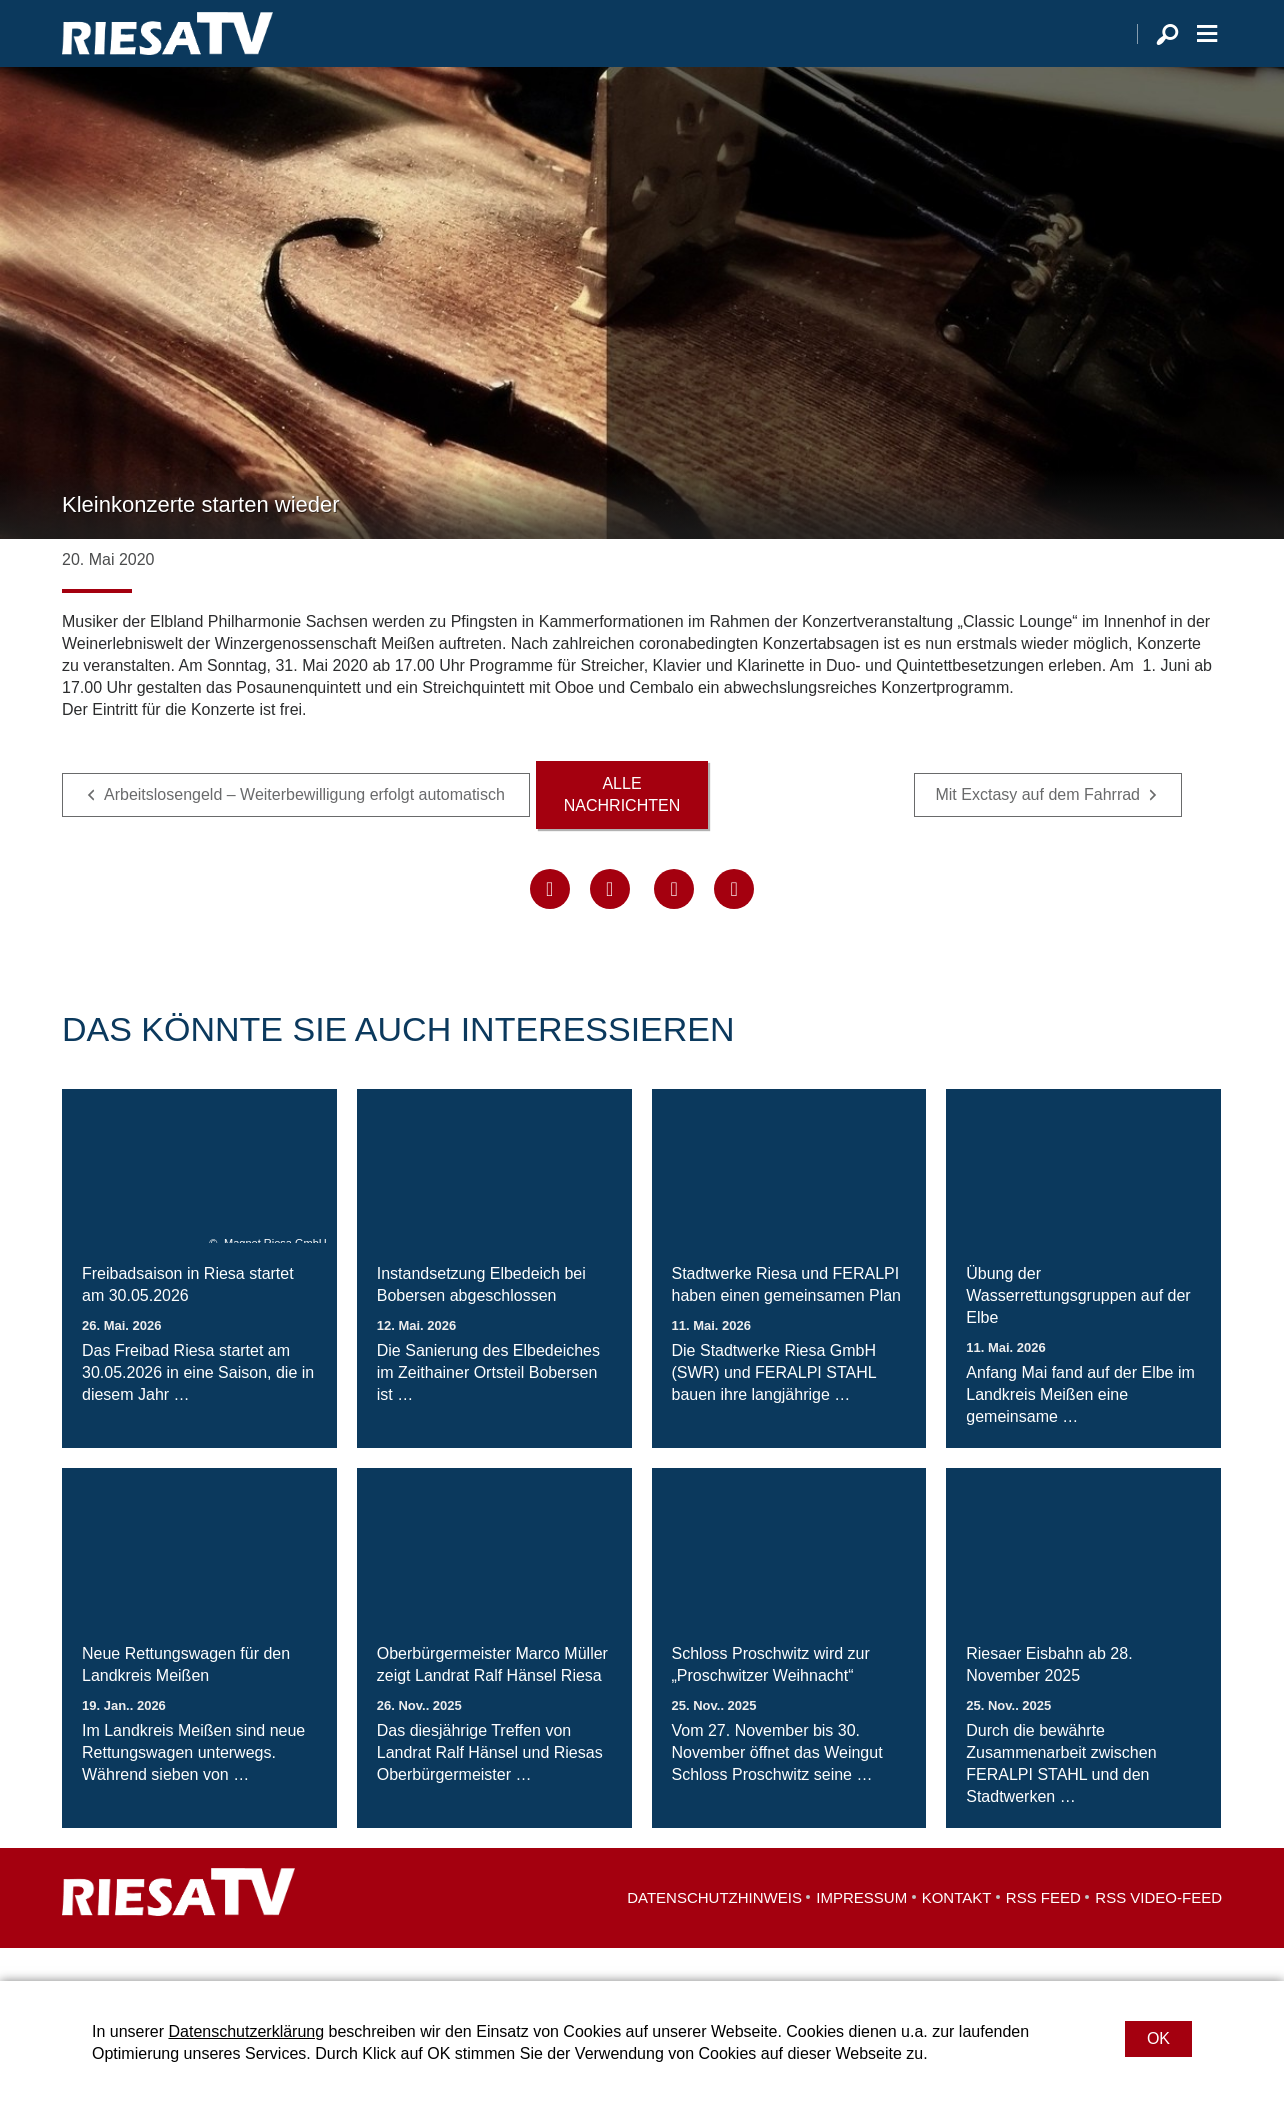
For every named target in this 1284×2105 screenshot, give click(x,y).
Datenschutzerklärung (246, 2031)
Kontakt (957, 1930)
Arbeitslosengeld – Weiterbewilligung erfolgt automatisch (306, 827)
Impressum (861, 1930)
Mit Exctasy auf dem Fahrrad (1037, 827)
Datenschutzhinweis (714, 1930)
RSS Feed (1043, 1930)
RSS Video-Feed (1158, 1930)
